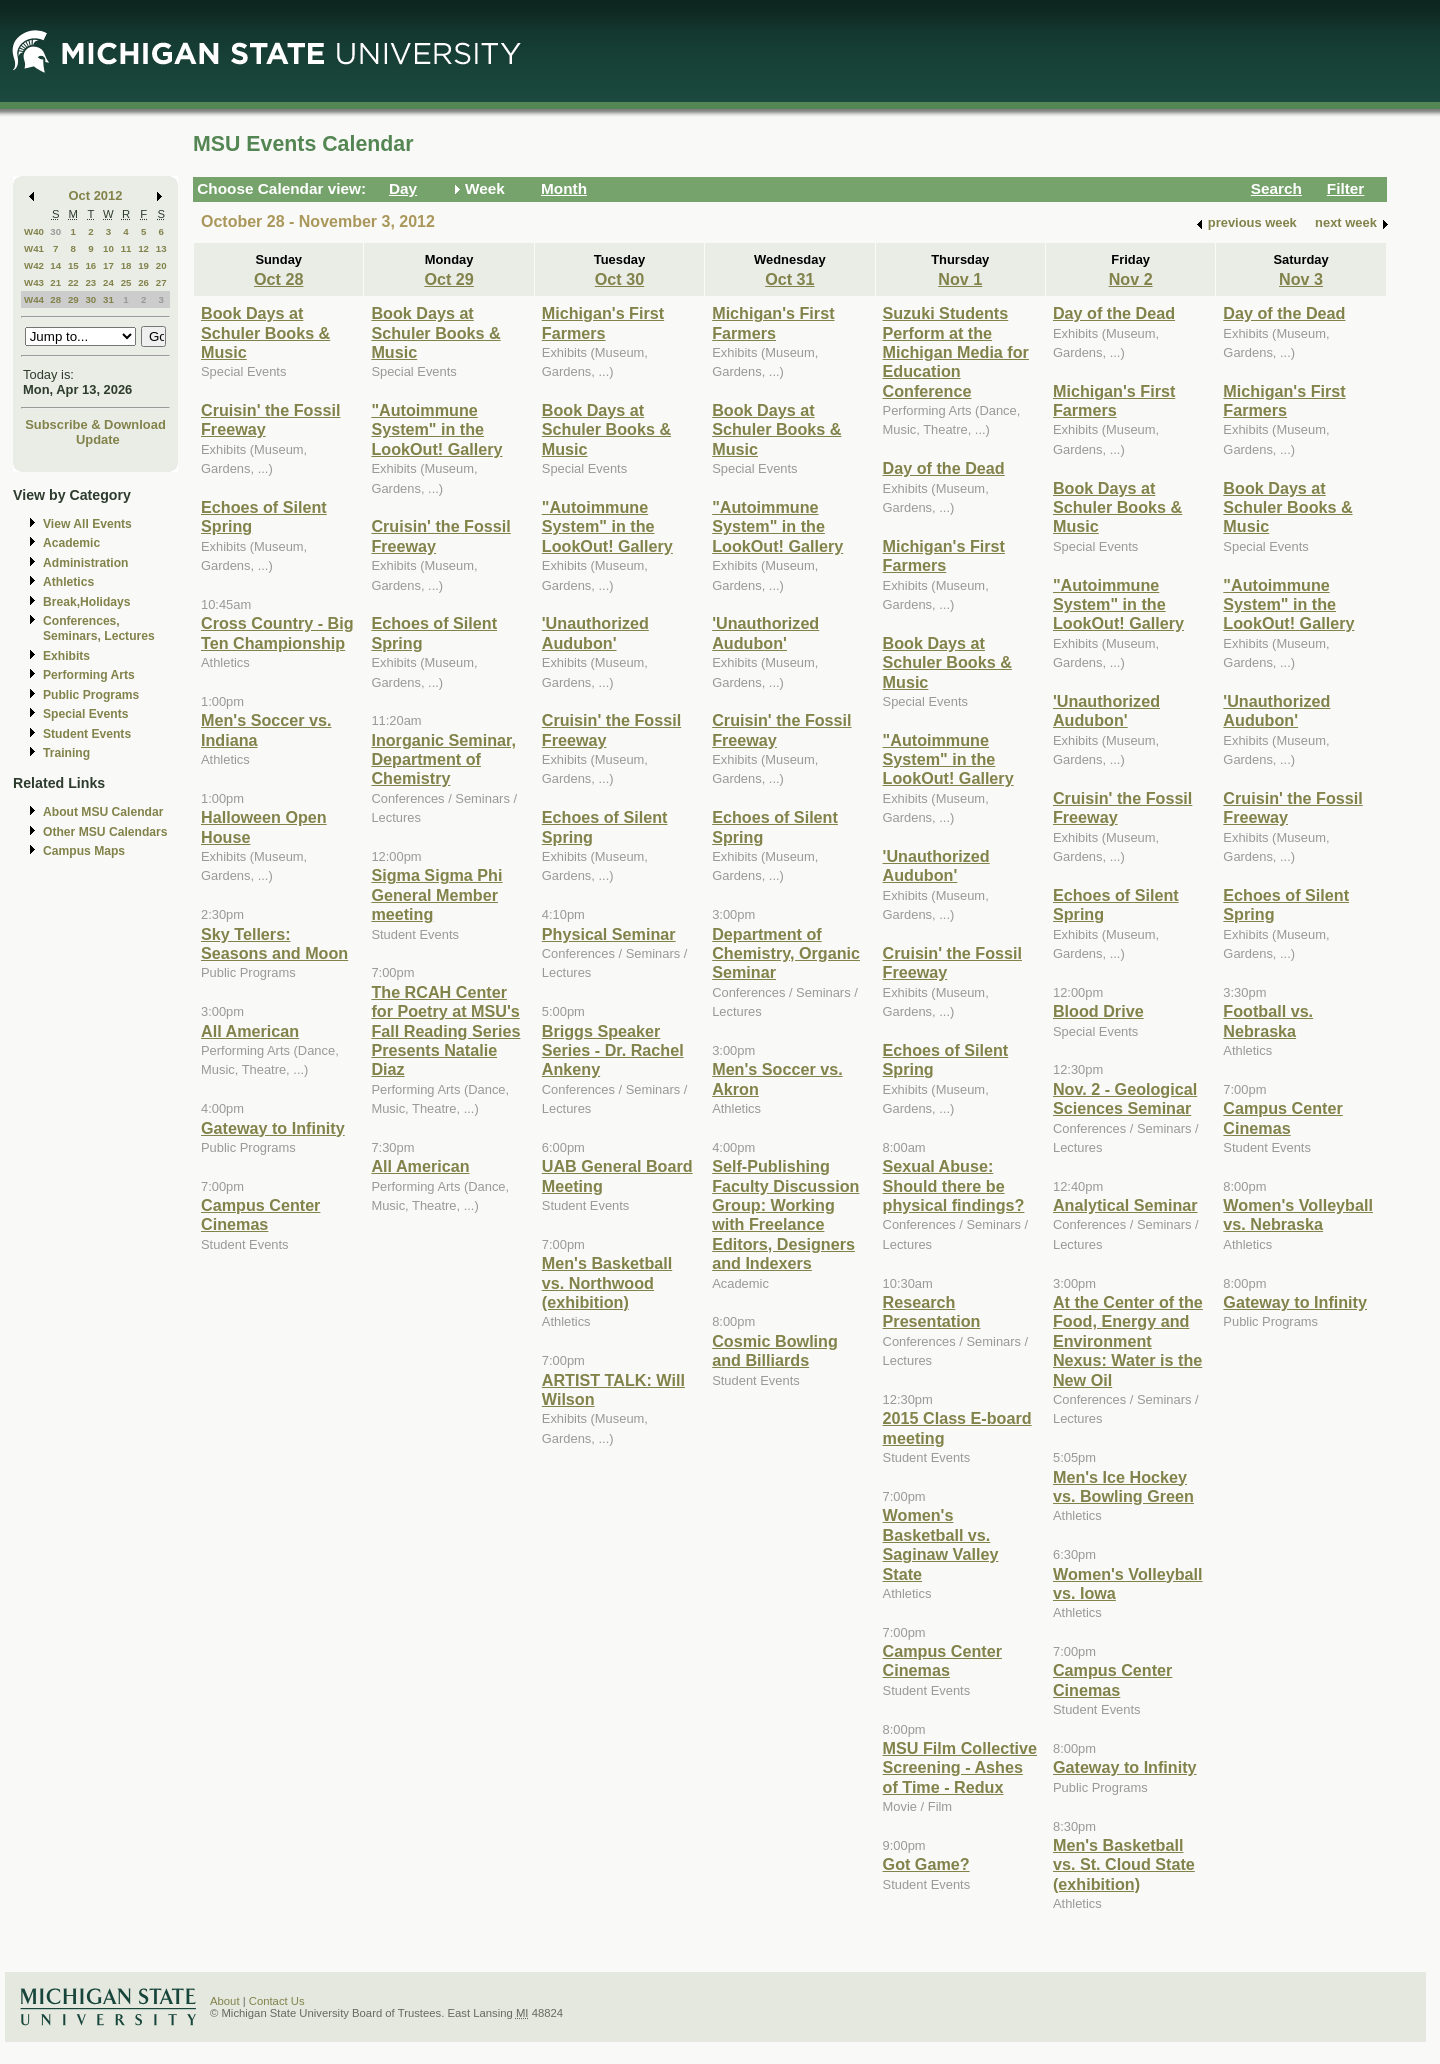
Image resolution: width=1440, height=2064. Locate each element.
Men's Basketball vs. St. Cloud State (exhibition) (1124, 1864)
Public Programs (91, 695)
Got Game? (926, 1864)
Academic (71, 543)
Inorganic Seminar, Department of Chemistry (443, 759)
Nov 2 (1131, 279)
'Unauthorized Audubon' (595, 632)
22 (73, 282)
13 (161, 248)
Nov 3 (1301, 279)
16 (90, 265)
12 (143, 248)
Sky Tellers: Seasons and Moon (274, 943)
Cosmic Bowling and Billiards (775, 1350)
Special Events (85, 714)
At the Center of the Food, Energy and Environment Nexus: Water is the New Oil (1128, 1341)
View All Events (87, 524)
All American (250, 1031)
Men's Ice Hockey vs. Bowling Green (1123, 1486)
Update (98, 439)
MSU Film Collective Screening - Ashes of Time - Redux (960, 1767)
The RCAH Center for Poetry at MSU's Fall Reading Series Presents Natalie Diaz (445, 1031)
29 (73, 299)
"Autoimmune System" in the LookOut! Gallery (436, 429)
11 (126, 248)
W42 (34, 265)
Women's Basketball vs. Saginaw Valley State (941, 1544)
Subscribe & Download (95, 424)
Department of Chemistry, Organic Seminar (786, 953)
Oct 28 (278, 279)
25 (126, 282)
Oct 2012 (96, 195)
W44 (34, 299)
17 (108, 265)
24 (108, 282)
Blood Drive (1098, 1011)
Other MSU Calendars (105, 832)
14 (55, 265)
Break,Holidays (87, 602)
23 (90, 282)
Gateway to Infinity (273, 1128)
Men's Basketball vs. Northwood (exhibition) (607, 1282)
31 (108, 299)
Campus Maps (84, 851)
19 (143, 265)
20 (161, 265)
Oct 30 (619, 279)
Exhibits (66, 656)
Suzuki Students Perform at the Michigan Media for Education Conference (956, 352)
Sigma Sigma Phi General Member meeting (436, 894)
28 (55, 299)
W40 (34, 231)
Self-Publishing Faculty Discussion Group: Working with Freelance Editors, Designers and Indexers (785, 1214)
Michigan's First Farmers (603, 322)
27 (161, 282)
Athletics (68, 582)
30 (55, 231)
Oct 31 (789, 279)
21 (55, 282)
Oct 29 (448, 279)
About (225, 2001)
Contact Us (277, 2001)
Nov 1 (960, 279)
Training (66, 753)
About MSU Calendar (103, 812)
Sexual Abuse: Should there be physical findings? (954, 1185)
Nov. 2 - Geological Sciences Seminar (1125, 1098)
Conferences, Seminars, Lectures (99, 628)
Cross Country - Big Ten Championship (277, 632)
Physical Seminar (609, 934)
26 (143, 282)
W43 (34, 282)
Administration (85, 563)
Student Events (87, 734)
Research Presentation (932, 1311)
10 (108, 248)
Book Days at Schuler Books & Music (265, 332)
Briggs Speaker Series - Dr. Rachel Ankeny (613, 1050)
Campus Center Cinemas (260, 1214)
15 (73, 265)
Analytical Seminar (1125, 1205)
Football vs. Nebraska (1268, 1020)
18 (126, 265)
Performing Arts (89, 675)
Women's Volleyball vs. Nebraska (1298, 1214)
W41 (34, 248)
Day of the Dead (944, 468)
